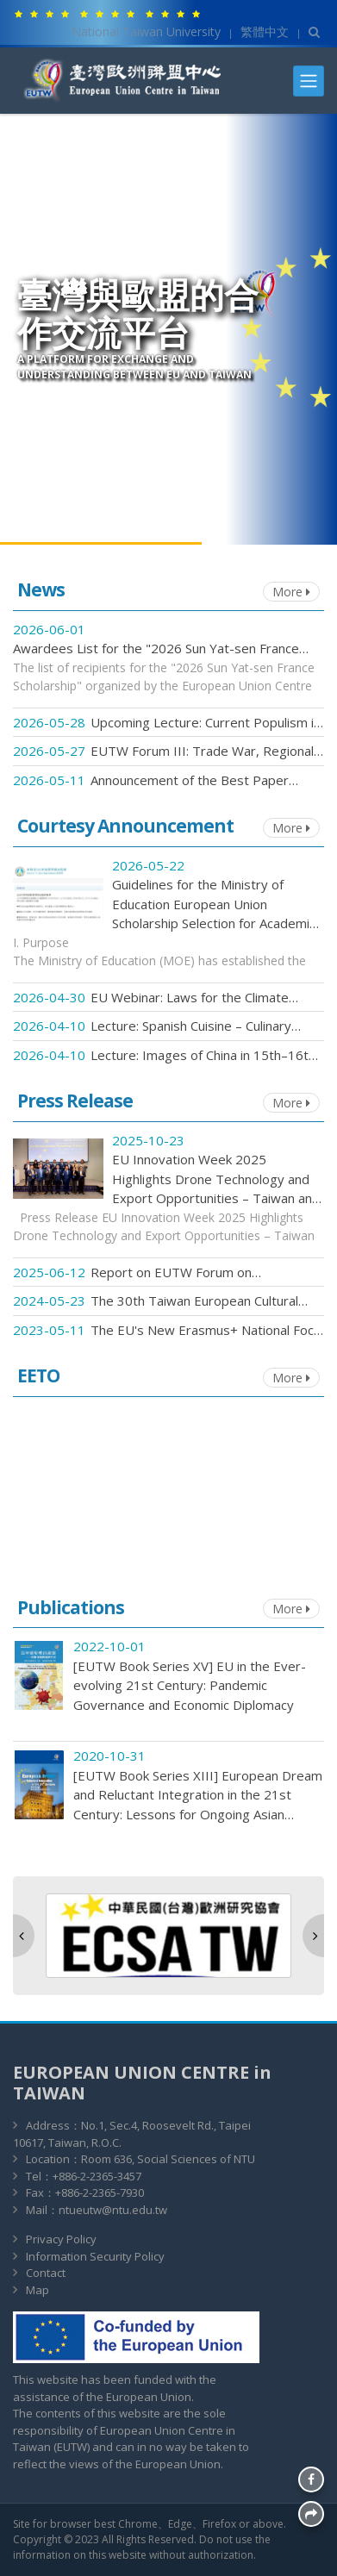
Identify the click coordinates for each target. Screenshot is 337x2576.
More (291, 591)
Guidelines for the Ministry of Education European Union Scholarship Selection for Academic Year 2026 (213, 904)
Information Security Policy (95, 2256)
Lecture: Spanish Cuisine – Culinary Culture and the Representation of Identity (191, 1026)
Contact (46, 2272)
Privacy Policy (61, 2239)
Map (37, 2290)
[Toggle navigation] (308, 81)
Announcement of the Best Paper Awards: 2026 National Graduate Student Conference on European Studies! (189, 780)
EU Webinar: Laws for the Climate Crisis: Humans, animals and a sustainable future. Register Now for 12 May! (198, 998)
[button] (23, 1935)
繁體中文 (264, 31)
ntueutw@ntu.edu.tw (113, 2209)
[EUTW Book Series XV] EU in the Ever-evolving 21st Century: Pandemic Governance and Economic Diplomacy (189, 1685)
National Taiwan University (146, 31)
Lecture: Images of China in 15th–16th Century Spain (202, 1055)
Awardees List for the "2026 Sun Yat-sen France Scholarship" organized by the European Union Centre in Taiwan (156, 648)
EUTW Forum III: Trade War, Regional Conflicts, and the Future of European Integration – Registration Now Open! (202, 751)
